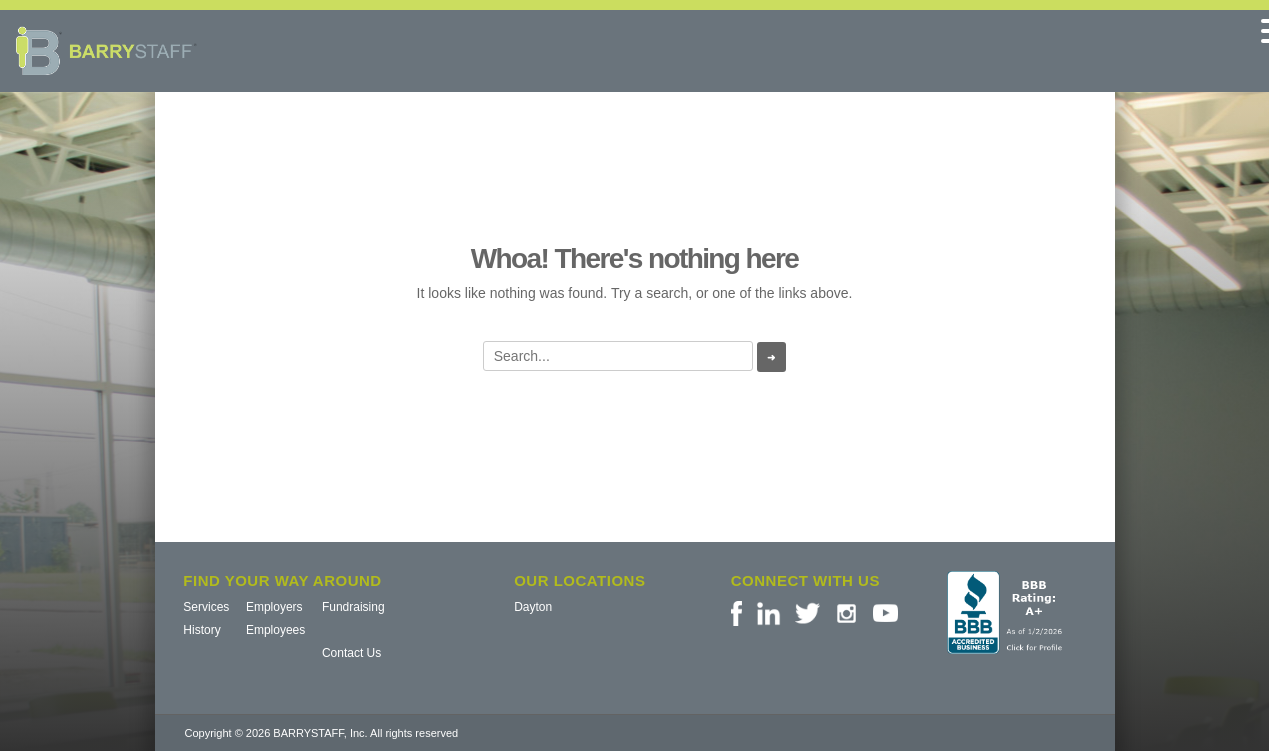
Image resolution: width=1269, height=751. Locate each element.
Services (206, 607)
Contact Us (351, 653)
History (201, 630)
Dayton (533, 607)
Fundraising (353, 607)
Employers (274, 607)
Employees (275, 630)
